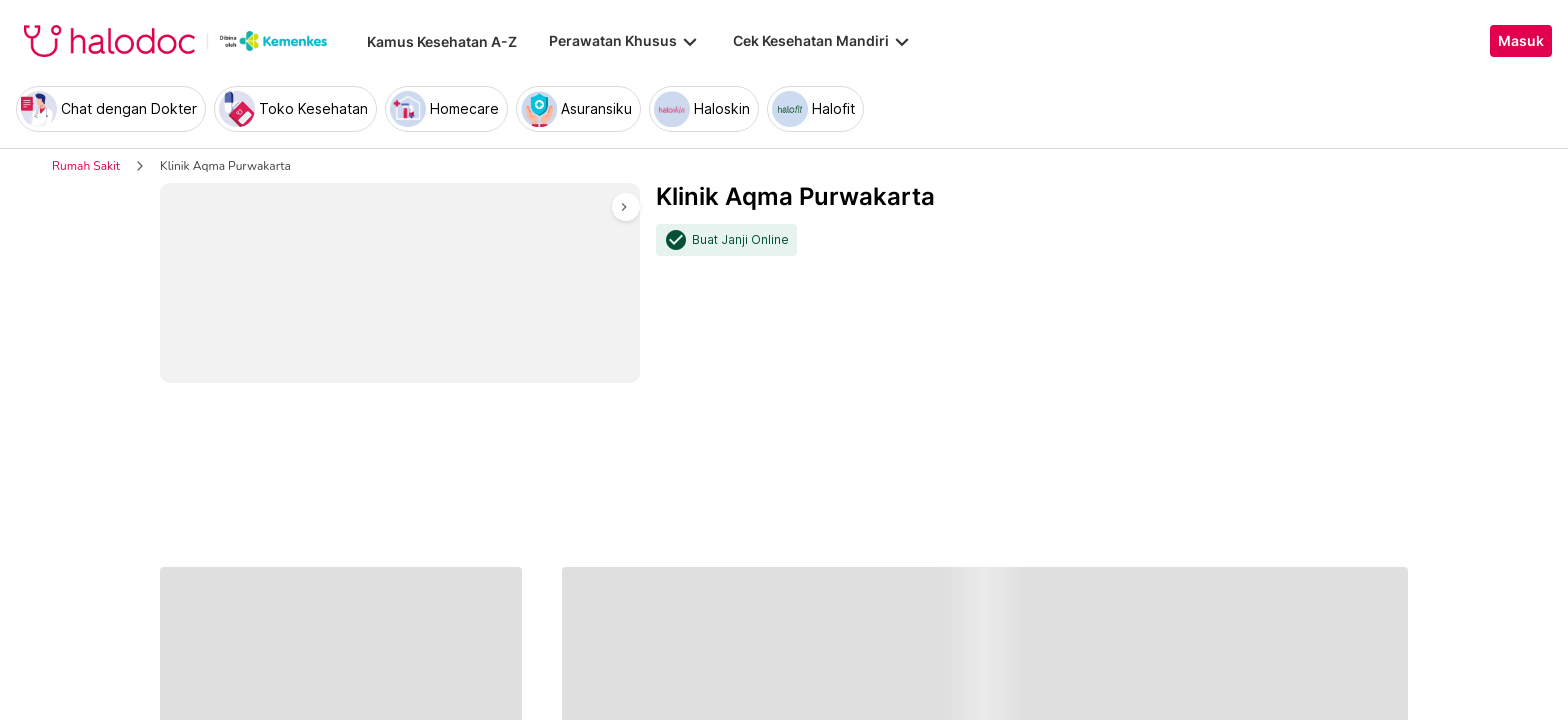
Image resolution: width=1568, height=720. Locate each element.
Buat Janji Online (740, 240)
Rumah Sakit (86, 166)
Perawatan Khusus (625, 41)
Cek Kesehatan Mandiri (823, 41)
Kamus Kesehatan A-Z (442, 41)
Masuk (1521, 41)
